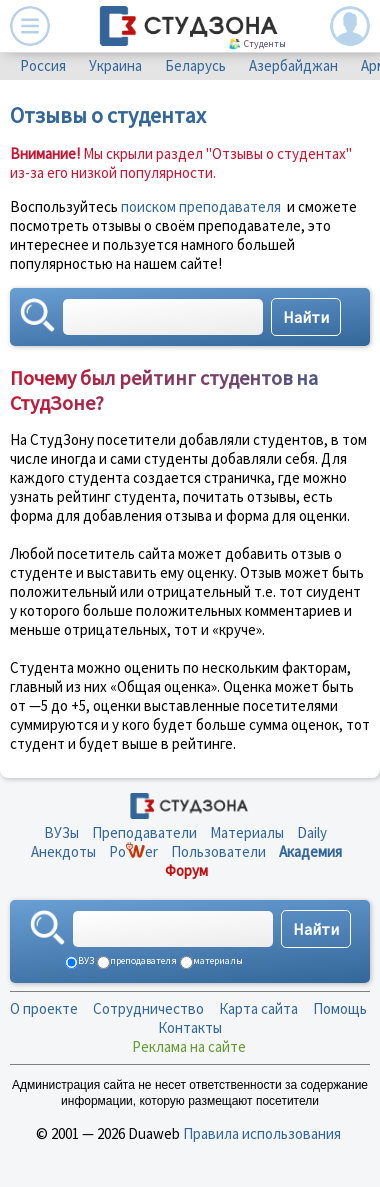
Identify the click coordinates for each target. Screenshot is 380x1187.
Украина (115, 65)
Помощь (340, 1008)
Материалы (247, 832)
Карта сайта (258, 1008)
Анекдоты (63, 851)
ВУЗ (85, 960)
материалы (217, 960)
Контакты (190, 1027)
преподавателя (142, 960)
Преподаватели (144, 832)
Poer (133, 851)
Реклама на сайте (189, 1046)
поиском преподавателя (201, 206)
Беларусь (195, 65)
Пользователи (218, 851)
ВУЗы (61, 832)
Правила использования (262, 1133)
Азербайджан (293, 65)
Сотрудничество (148, 1008)
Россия (43, 65)
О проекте (44, 1008)
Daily (312, 832)
